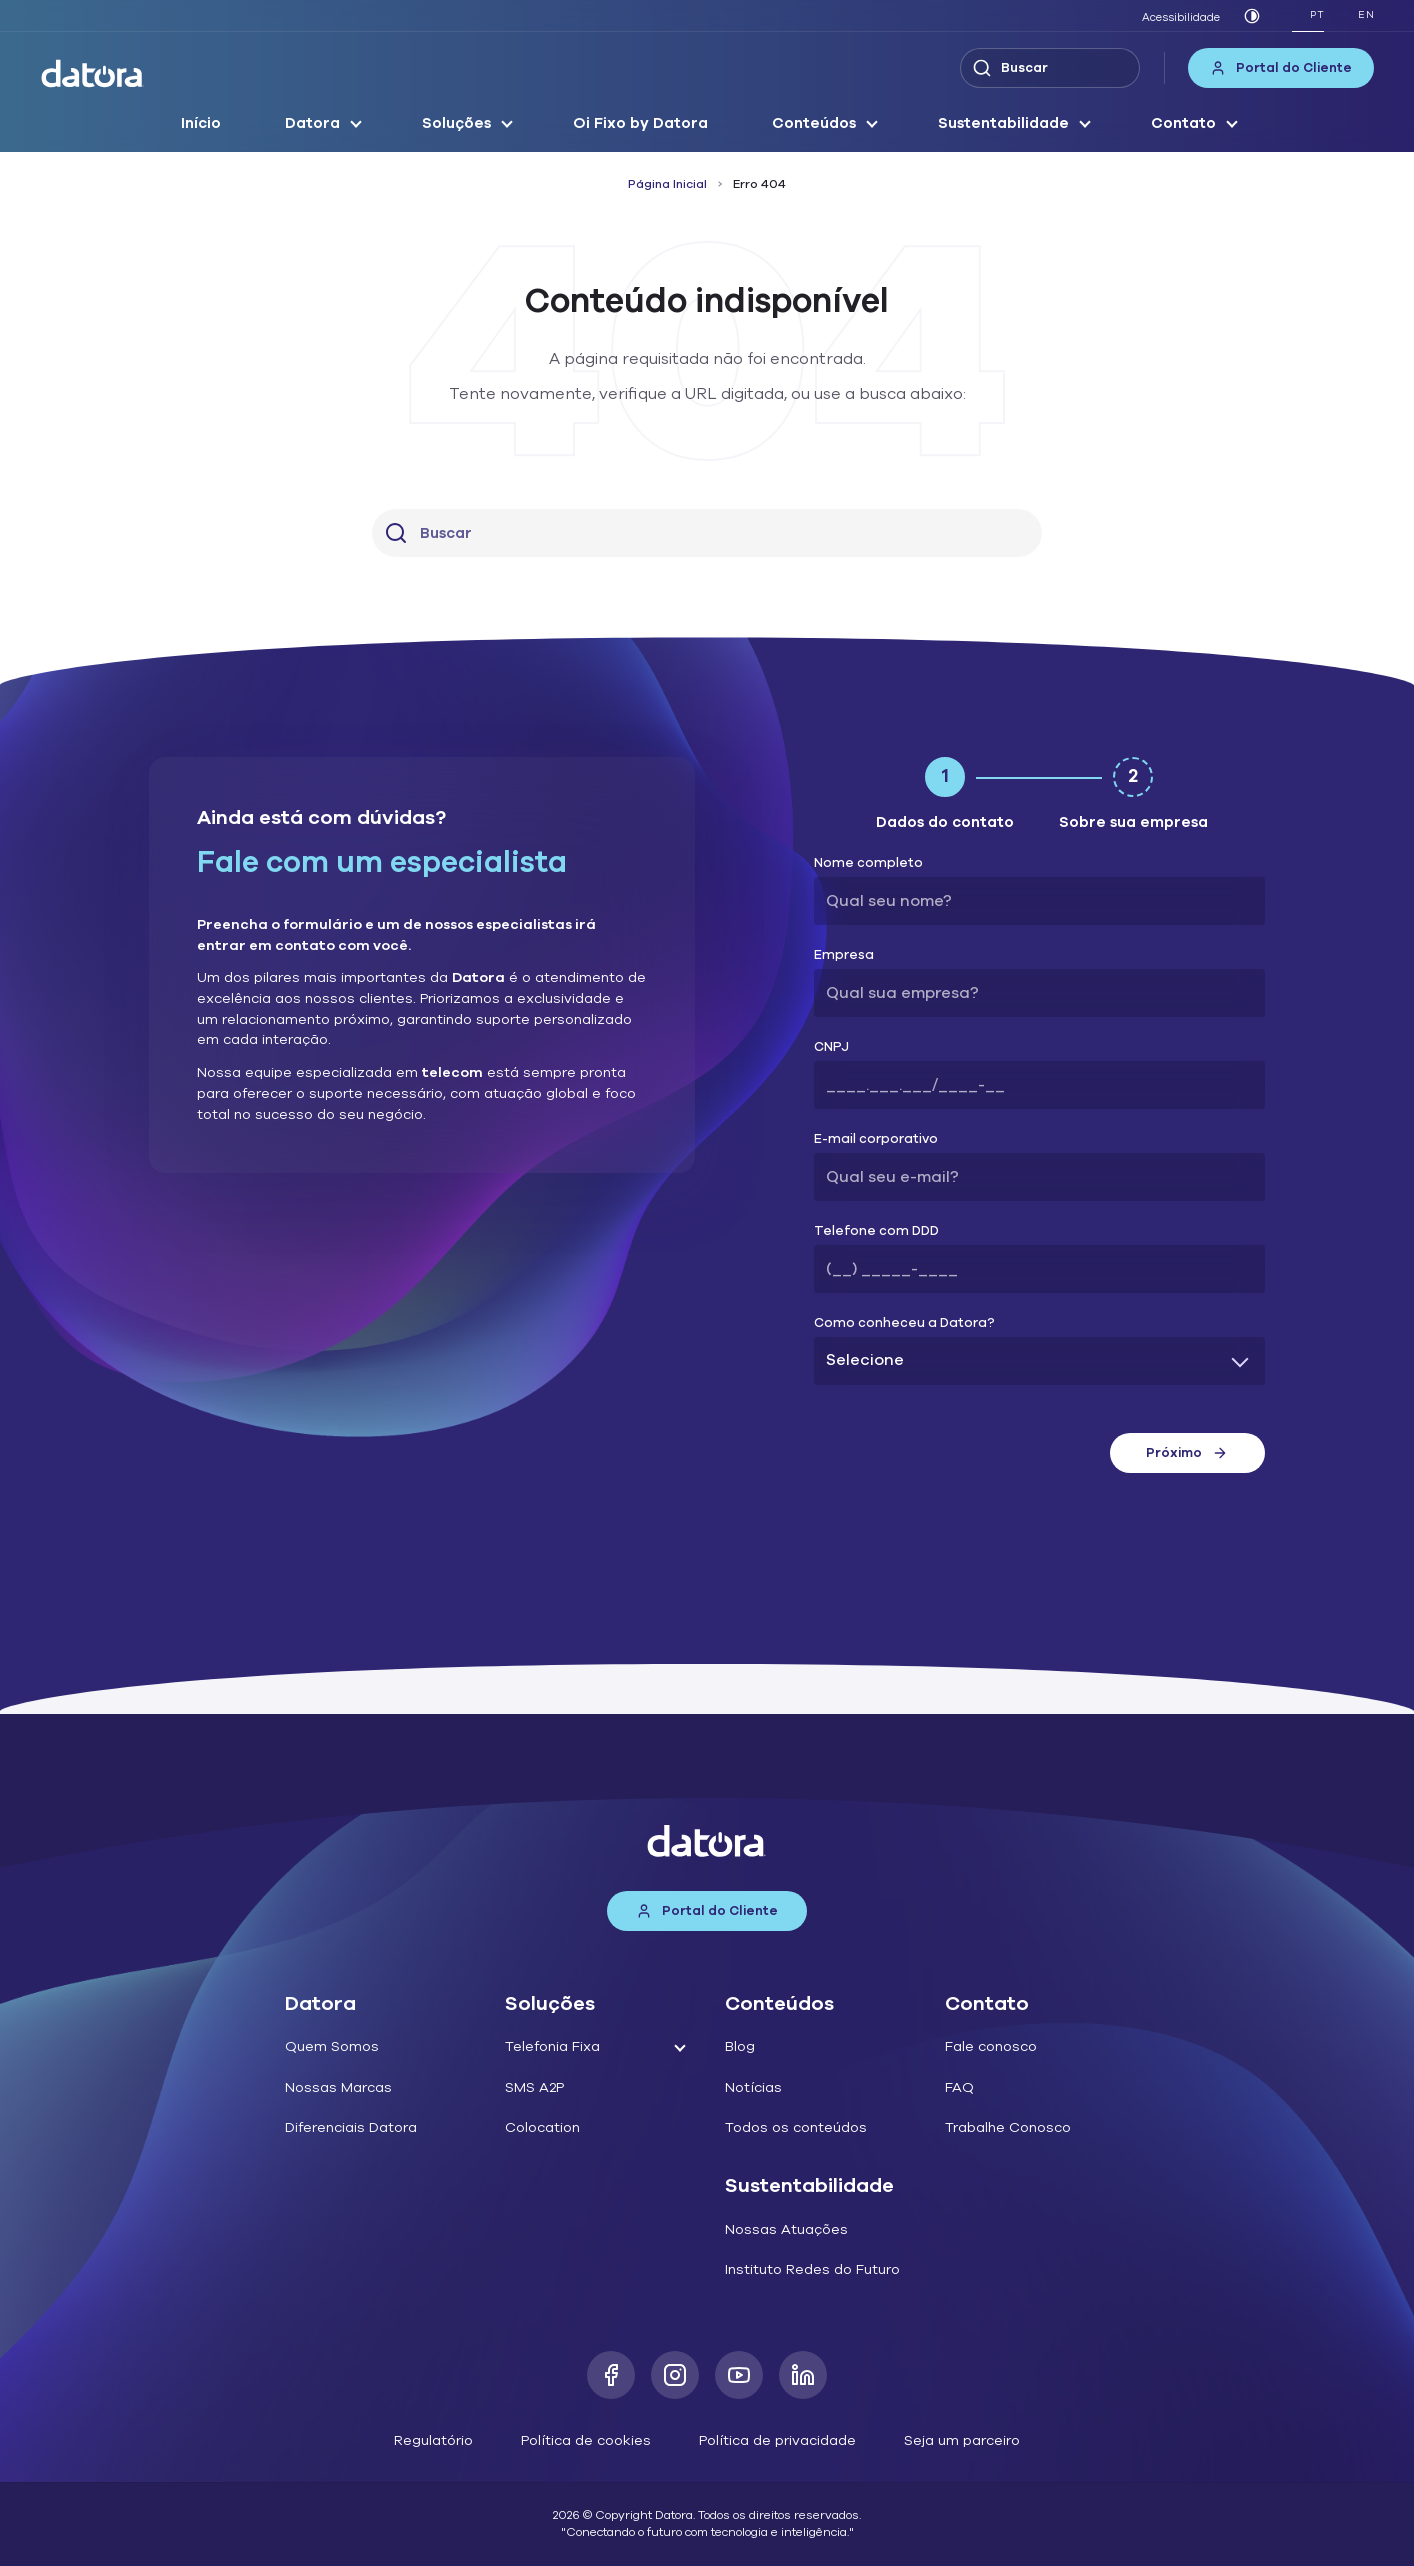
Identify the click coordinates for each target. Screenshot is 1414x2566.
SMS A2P (534, 2087)
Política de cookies (586, 2440)
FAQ (959, 2087)
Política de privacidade (777, 2440)
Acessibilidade (1181, 17)
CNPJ (831, 1047)
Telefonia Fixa (552, 2046)
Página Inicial (667, 184)
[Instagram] (675, 2375)
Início (201, 123)
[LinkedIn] (803, 2375)
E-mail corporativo (876, 1139)
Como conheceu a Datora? (904, 1323)
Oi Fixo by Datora (640, 123)
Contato (1183, 123)
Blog (740, 2046)
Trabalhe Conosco (1008, 2127)
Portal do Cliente (1281, 68)
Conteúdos (814, 123)
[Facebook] (611, 2375)
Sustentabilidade (1003, 123)
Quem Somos (332, 2046)
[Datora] (93, 73)
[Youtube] (739, 2375)
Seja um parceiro (962, 2440)
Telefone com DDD (876, 1231)
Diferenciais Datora (351, 2127)
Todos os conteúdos (796, 2127)
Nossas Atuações (786, 2229)
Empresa (844, 955)
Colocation (542, 2127)
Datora (312, 123)
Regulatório (433, 2440)
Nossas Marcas (338, 2087)
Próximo (1187, 1453)
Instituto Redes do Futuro (812, 2269)
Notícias (753, 2087)
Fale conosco (991, 2046)
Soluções (456, 123)
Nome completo (868, 863)
